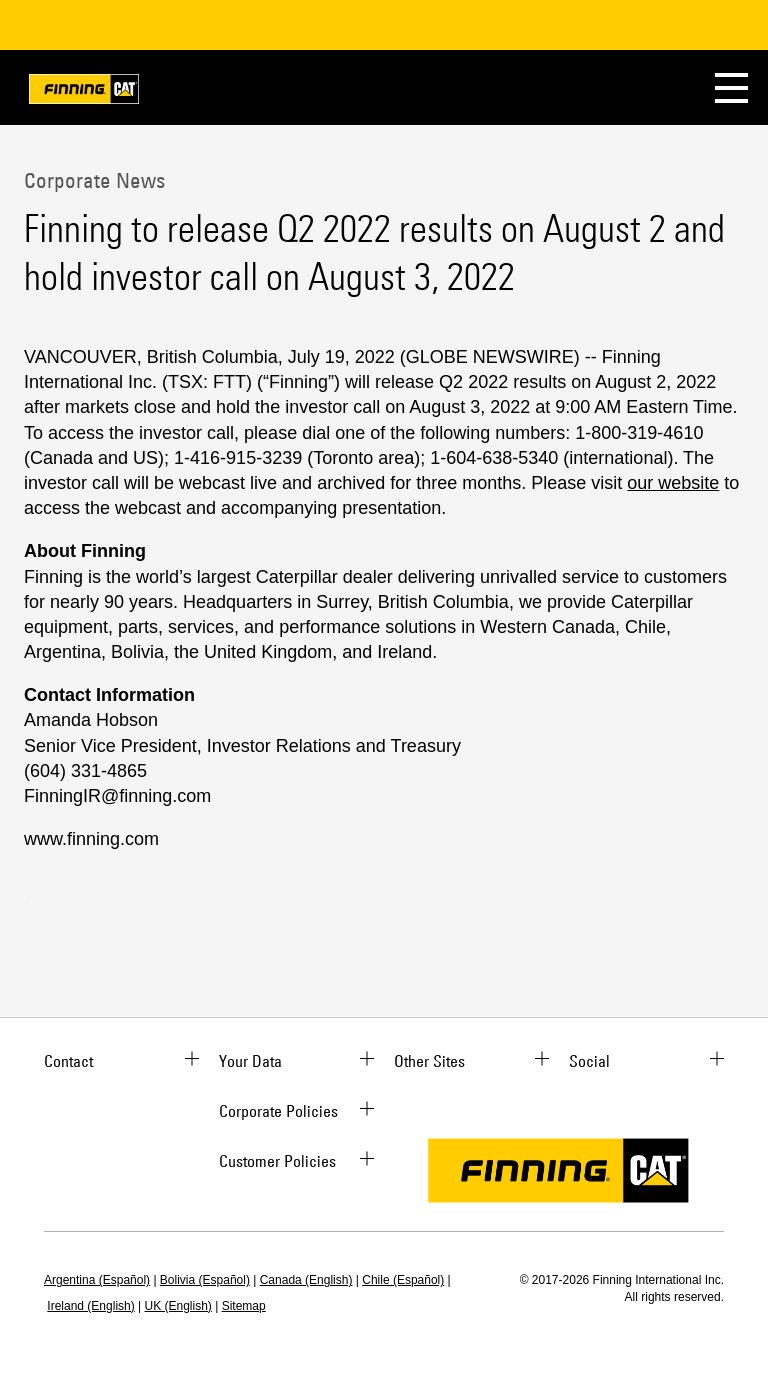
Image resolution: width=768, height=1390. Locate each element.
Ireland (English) (90, 1306)
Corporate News (94, 180)
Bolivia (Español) (205, 1280)
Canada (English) (306, 1280)
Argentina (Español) (97, 1280)
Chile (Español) (403, 1280)
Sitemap (244, 1306)
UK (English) (178, 1306)
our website (673, 483)
